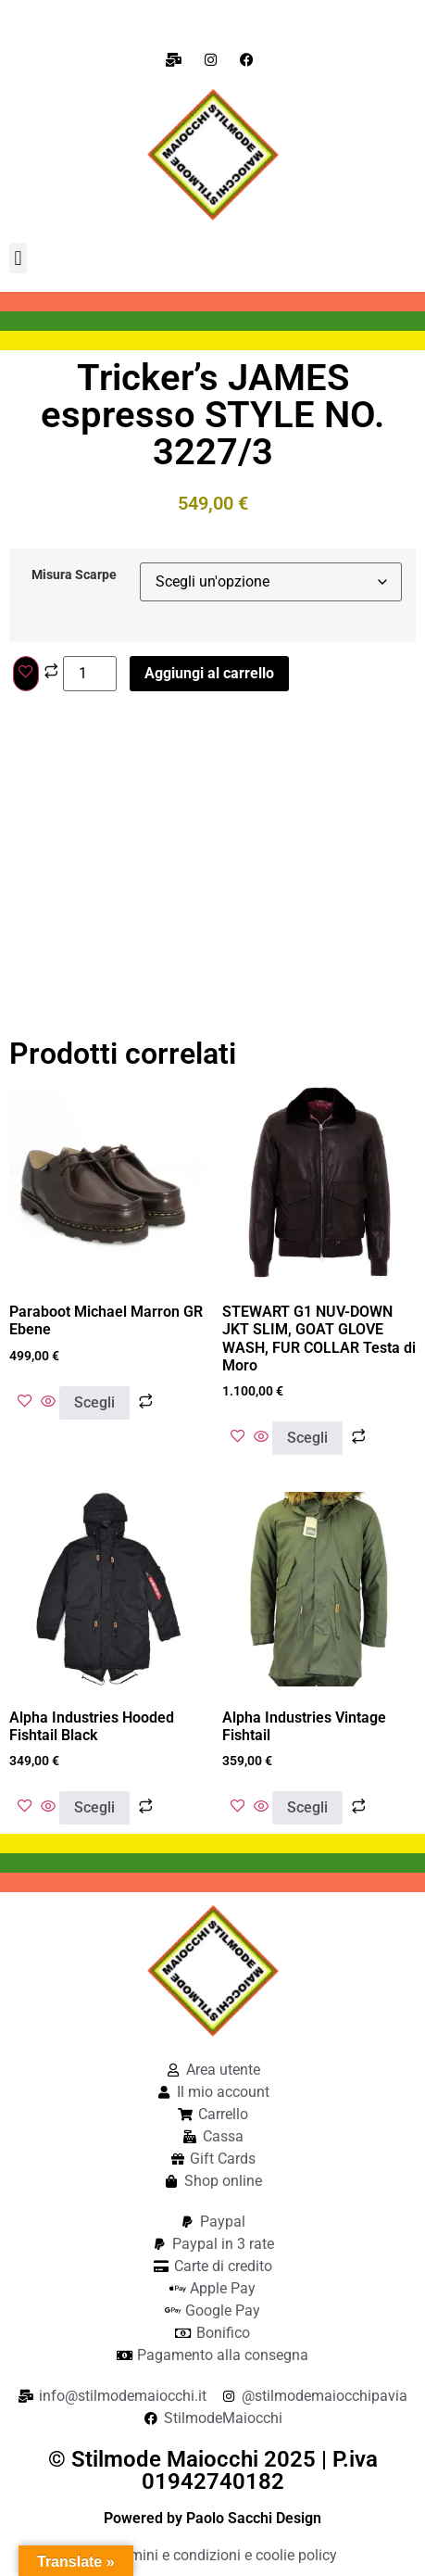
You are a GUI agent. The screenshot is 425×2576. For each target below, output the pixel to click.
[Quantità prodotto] (90, 673)
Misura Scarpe (74, 575)
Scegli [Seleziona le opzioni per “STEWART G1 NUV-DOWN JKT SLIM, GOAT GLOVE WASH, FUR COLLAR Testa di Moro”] (307, 1437)
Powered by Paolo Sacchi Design (212, 2518)
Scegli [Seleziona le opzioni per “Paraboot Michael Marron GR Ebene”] (94, 1402)
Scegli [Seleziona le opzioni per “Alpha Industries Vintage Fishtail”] (307, 1807)
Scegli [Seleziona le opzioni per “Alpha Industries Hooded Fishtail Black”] (94, 1807)
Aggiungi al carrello (209, 673)
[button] (18, 258)
